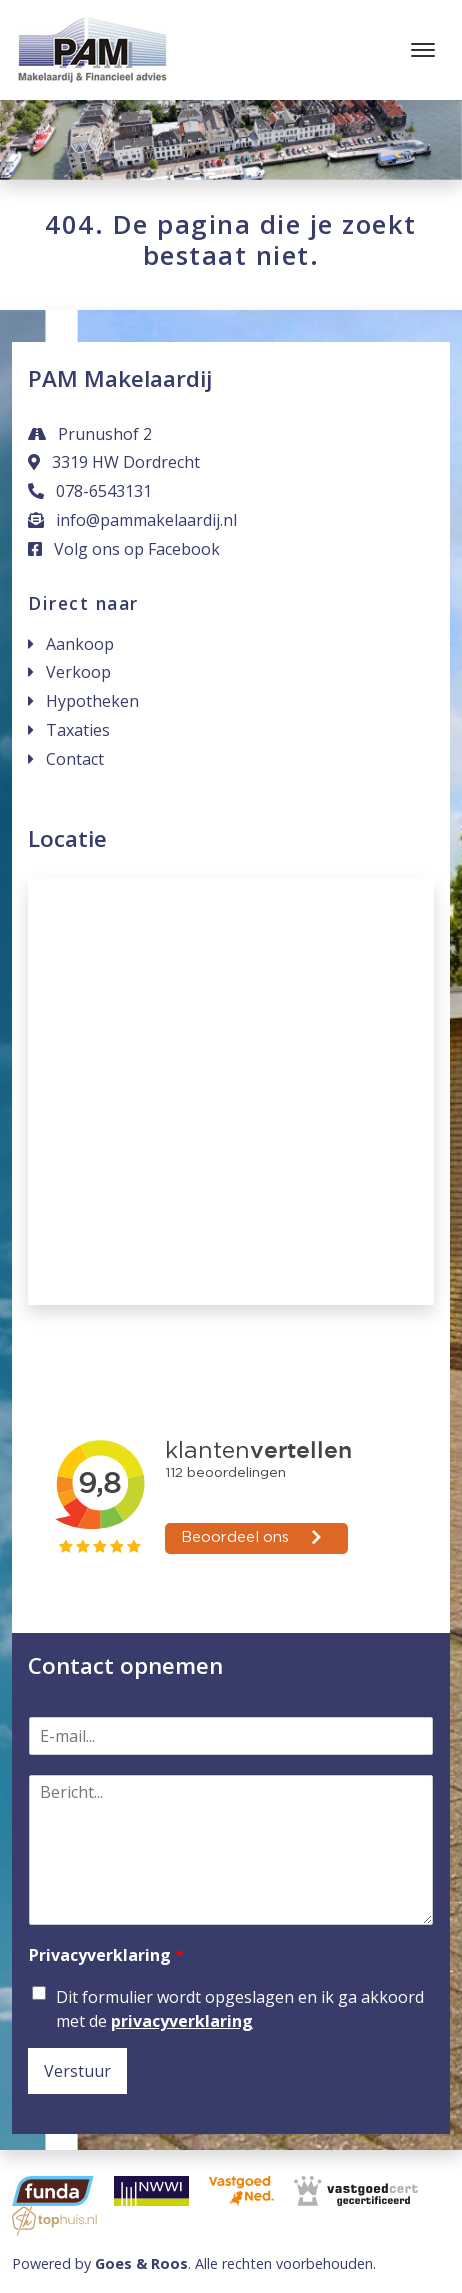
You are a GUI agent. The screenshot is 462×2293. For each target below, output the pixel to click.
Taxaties (78, 730)
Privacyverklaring (106, 1955)
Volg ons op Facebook (124, 549)
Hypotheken (92, 701)
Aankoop (80, 644)
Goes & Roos (141, 2263)
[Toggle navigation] (422, 50)
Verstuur (77, 2071)
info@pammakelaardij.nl (132, 520)
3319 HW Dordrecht (114, 462)
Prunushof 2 (90, 434)
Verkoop (78, 672)
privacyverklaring (182, 2021)
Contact (75, 759)
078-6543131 (90, 491)
